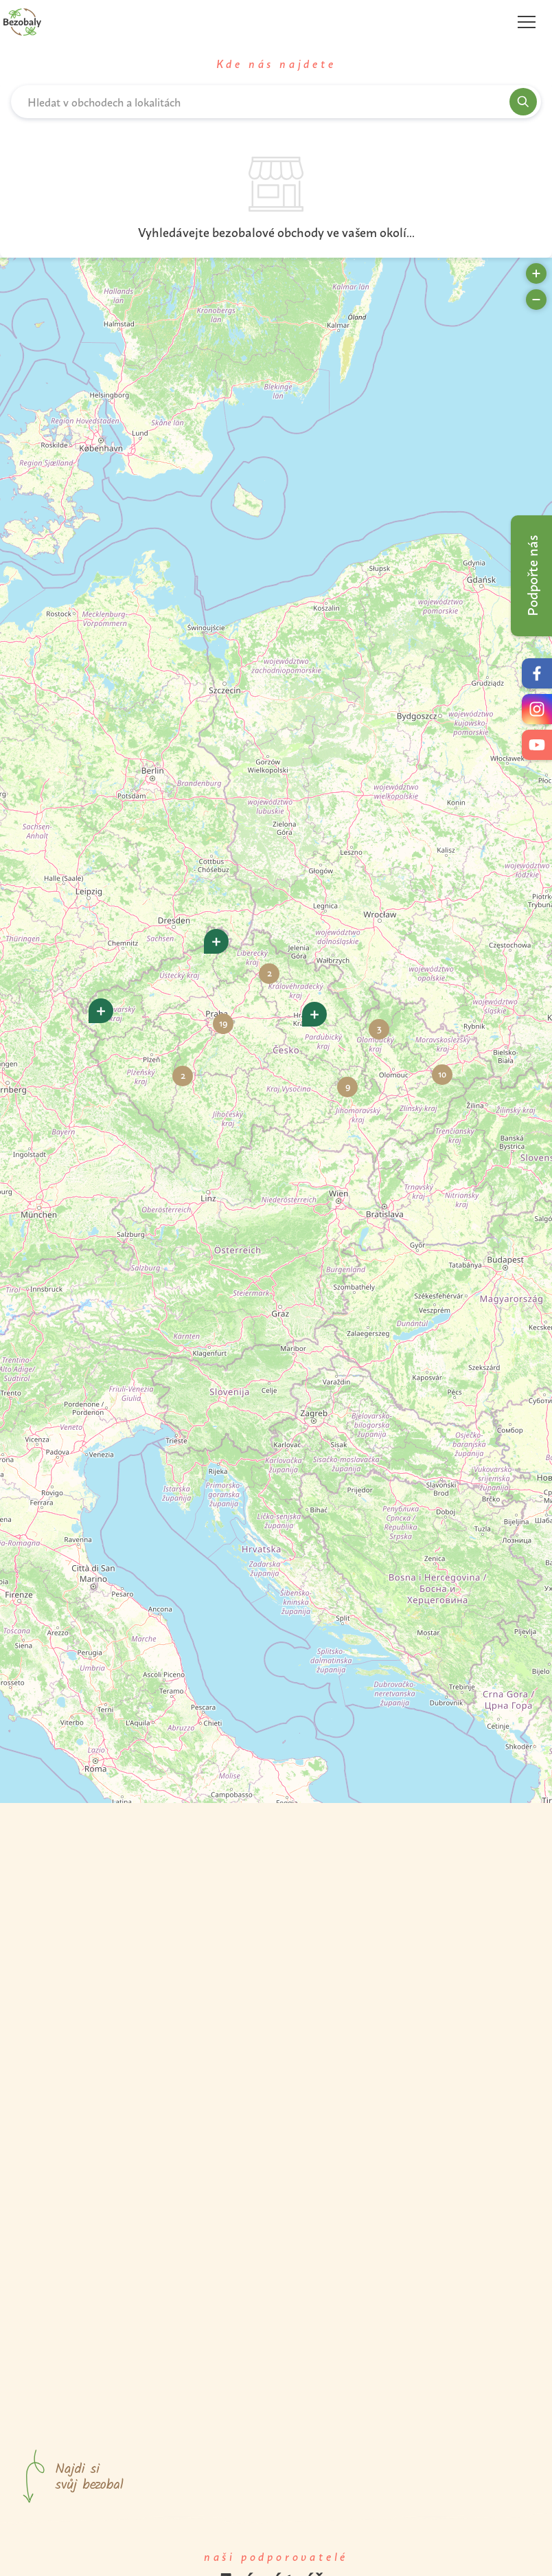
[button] (101, 1010)
